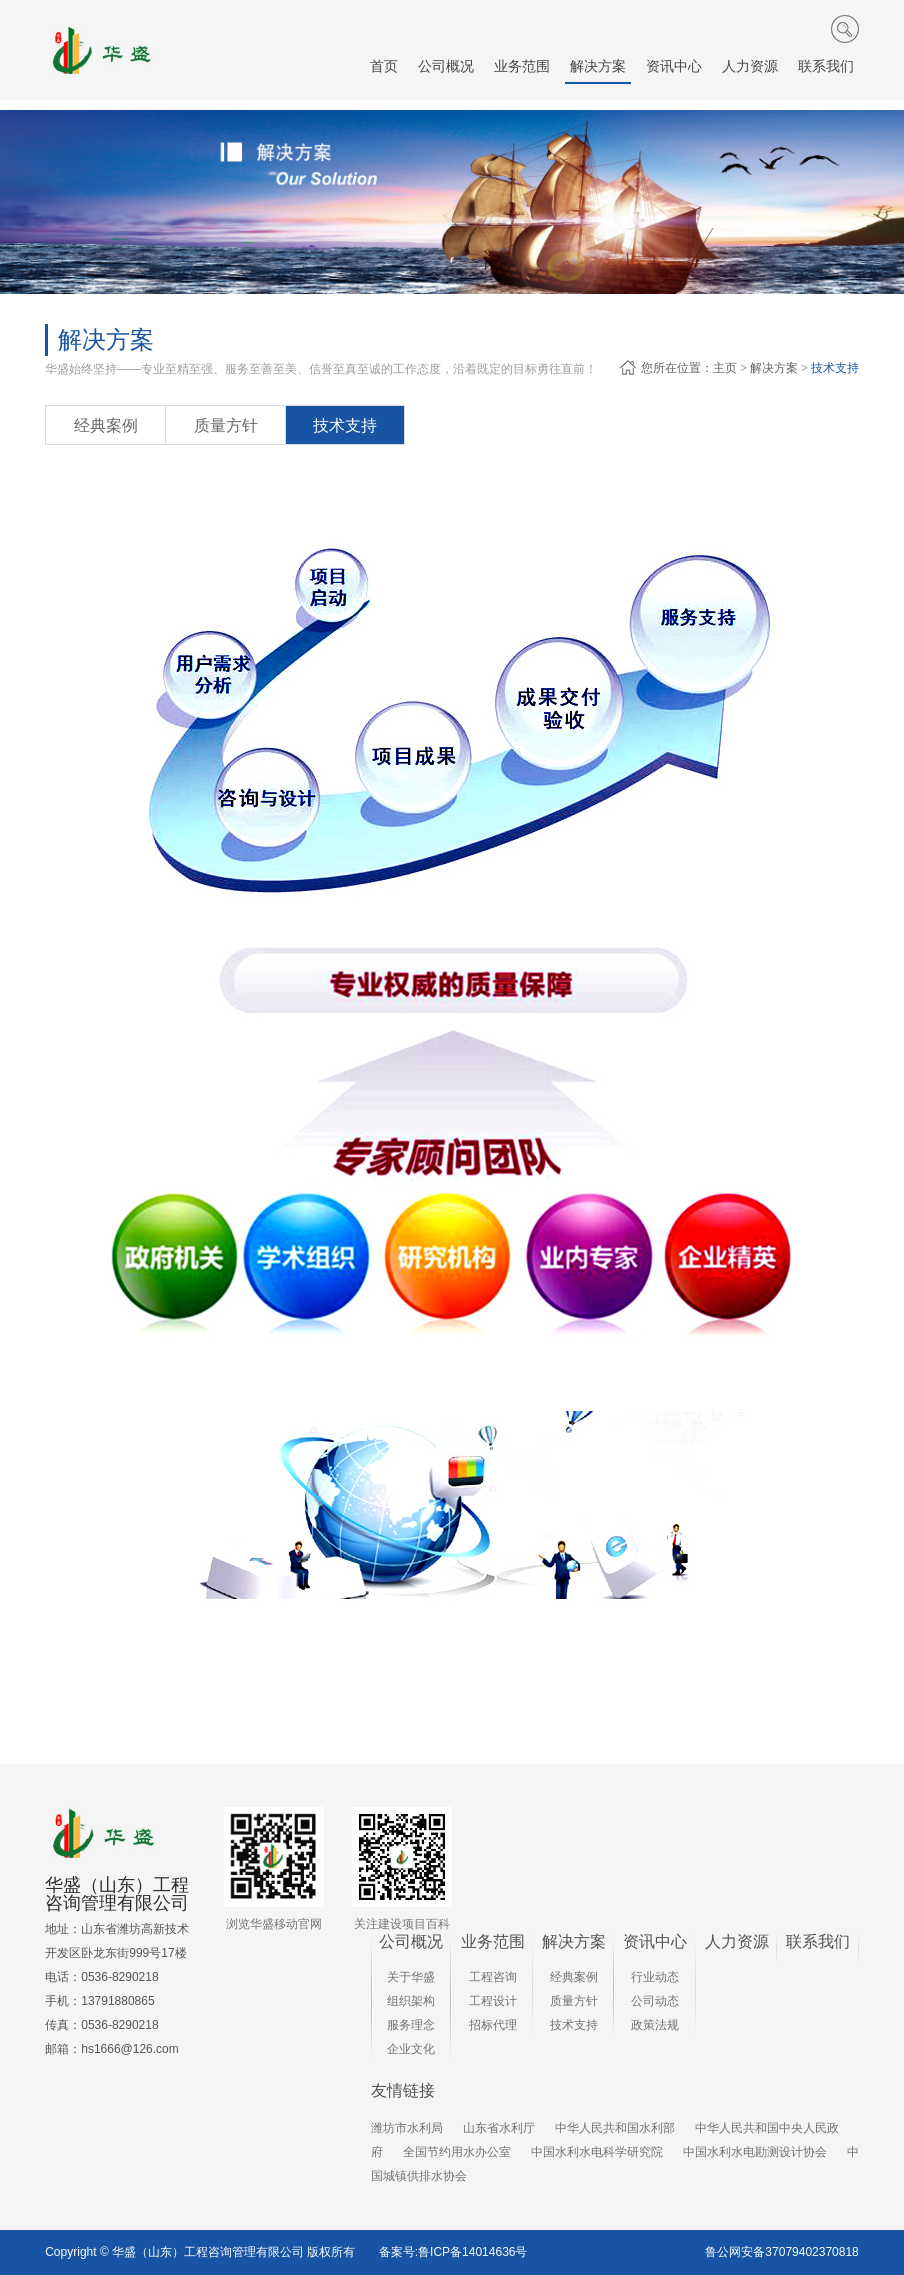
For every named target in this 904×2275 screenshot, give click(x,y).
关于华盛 (411, 1977)
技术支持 (835, 368)
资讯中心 (655, 1941)
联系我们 (818, 1941)
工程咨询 (493, 1977)
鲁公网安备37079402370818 (781, 2252)
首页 (384, 66)
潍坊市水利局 (407, 2128)
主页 (725, 368)
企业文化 (411, 2049)
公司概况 (411, 1941)
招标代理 (493, 2025)
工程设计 (493, 2001)
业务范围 (493, 1941)
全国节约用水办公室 (457, 2152)
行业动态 (655, 1977)
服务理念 (411, 2025)
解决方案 (774, 368)
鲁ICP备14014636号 (472, 2252)
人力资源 (737, 1941)
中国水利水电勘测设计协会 (755, 2152)
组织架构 (411, 2001)
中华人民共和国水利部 (615, 2128)
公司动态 (655, 2001)
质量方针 (226, 425)
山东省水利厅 (499, 2128)
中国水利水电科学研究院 (597, 2152)
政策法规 (655, 2025)
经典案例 (106, 425)
